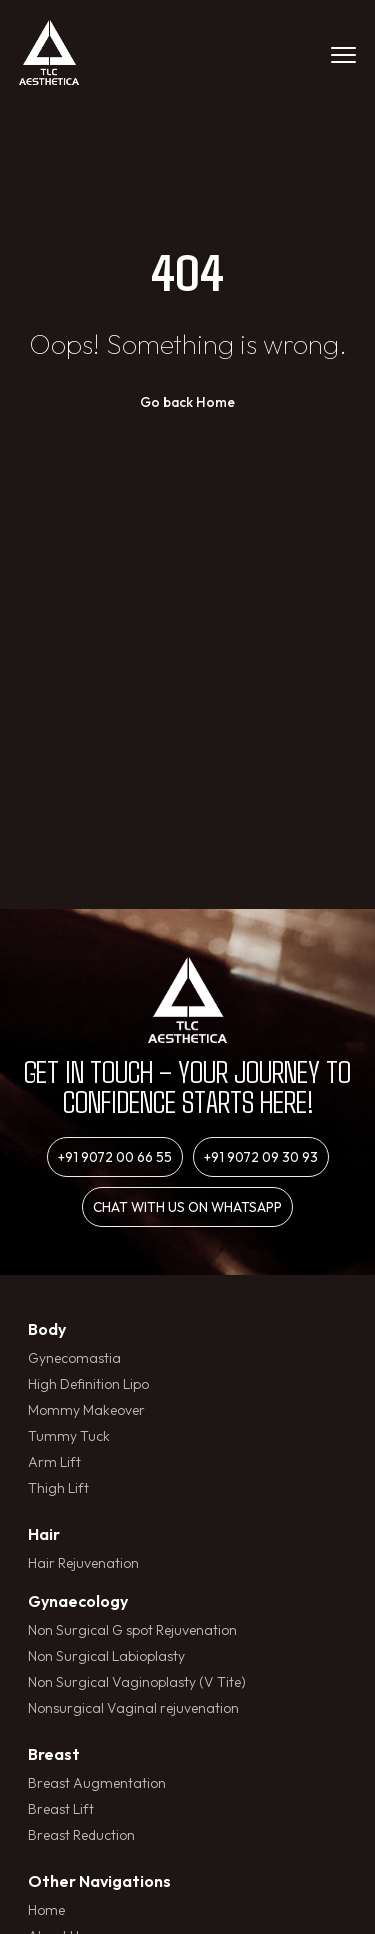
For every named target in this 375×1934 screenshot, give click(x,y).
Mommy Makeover (86, 1410)
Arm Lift (54, 1462)
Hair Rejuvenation (83, 1563)
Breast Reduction (81, 1835)
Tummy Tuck (69, 1436)
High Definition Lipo (88, 1384)
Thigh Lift (58, 1488)
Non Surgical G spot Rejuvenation (132, 1630)
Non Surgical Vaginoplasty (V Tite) (137, 1682)
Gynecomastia (74, 1358)
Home (46, 1910)
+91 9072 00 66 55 (115, 1157)
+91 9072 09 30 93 (261, 1157)
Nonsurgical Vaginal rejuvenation (133, 1708)
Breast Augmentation (97, 1783)
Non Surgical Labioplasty (106, 1656)
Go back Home (187, 402)
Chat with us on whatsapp (187, 1207)
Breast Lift (61, 1809)
